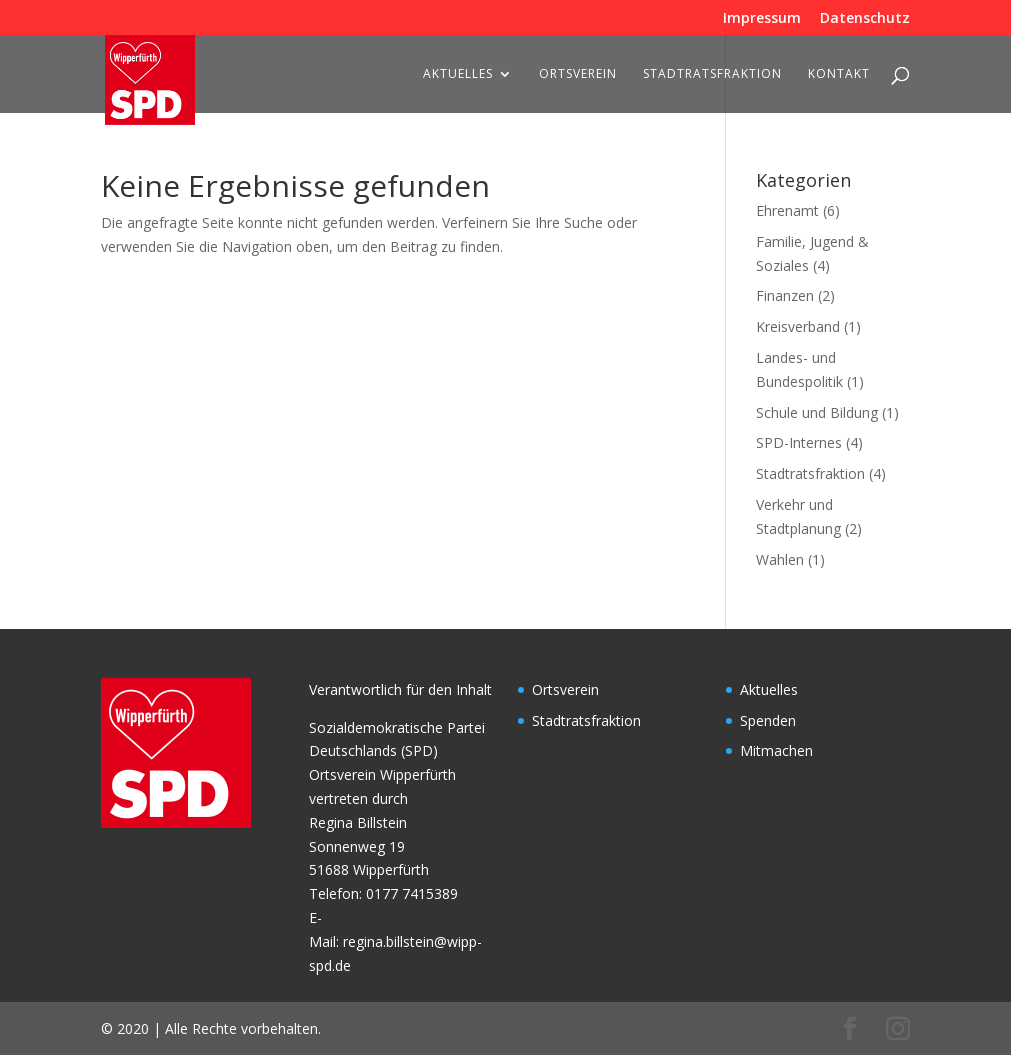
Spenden (768, 720)
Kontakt (839, 74)
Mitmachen (776, 750)
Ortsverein (578, 74)
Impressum (762, 19)
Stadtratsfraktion (712, 74)
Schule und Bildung (817, 412)
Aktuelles (458, 74)
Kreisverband (798, 326)
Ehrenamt (787, 210)
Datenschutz (865, 19)
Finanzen (785, 295)
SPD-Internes (799, 442)
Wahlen (780, 559)
